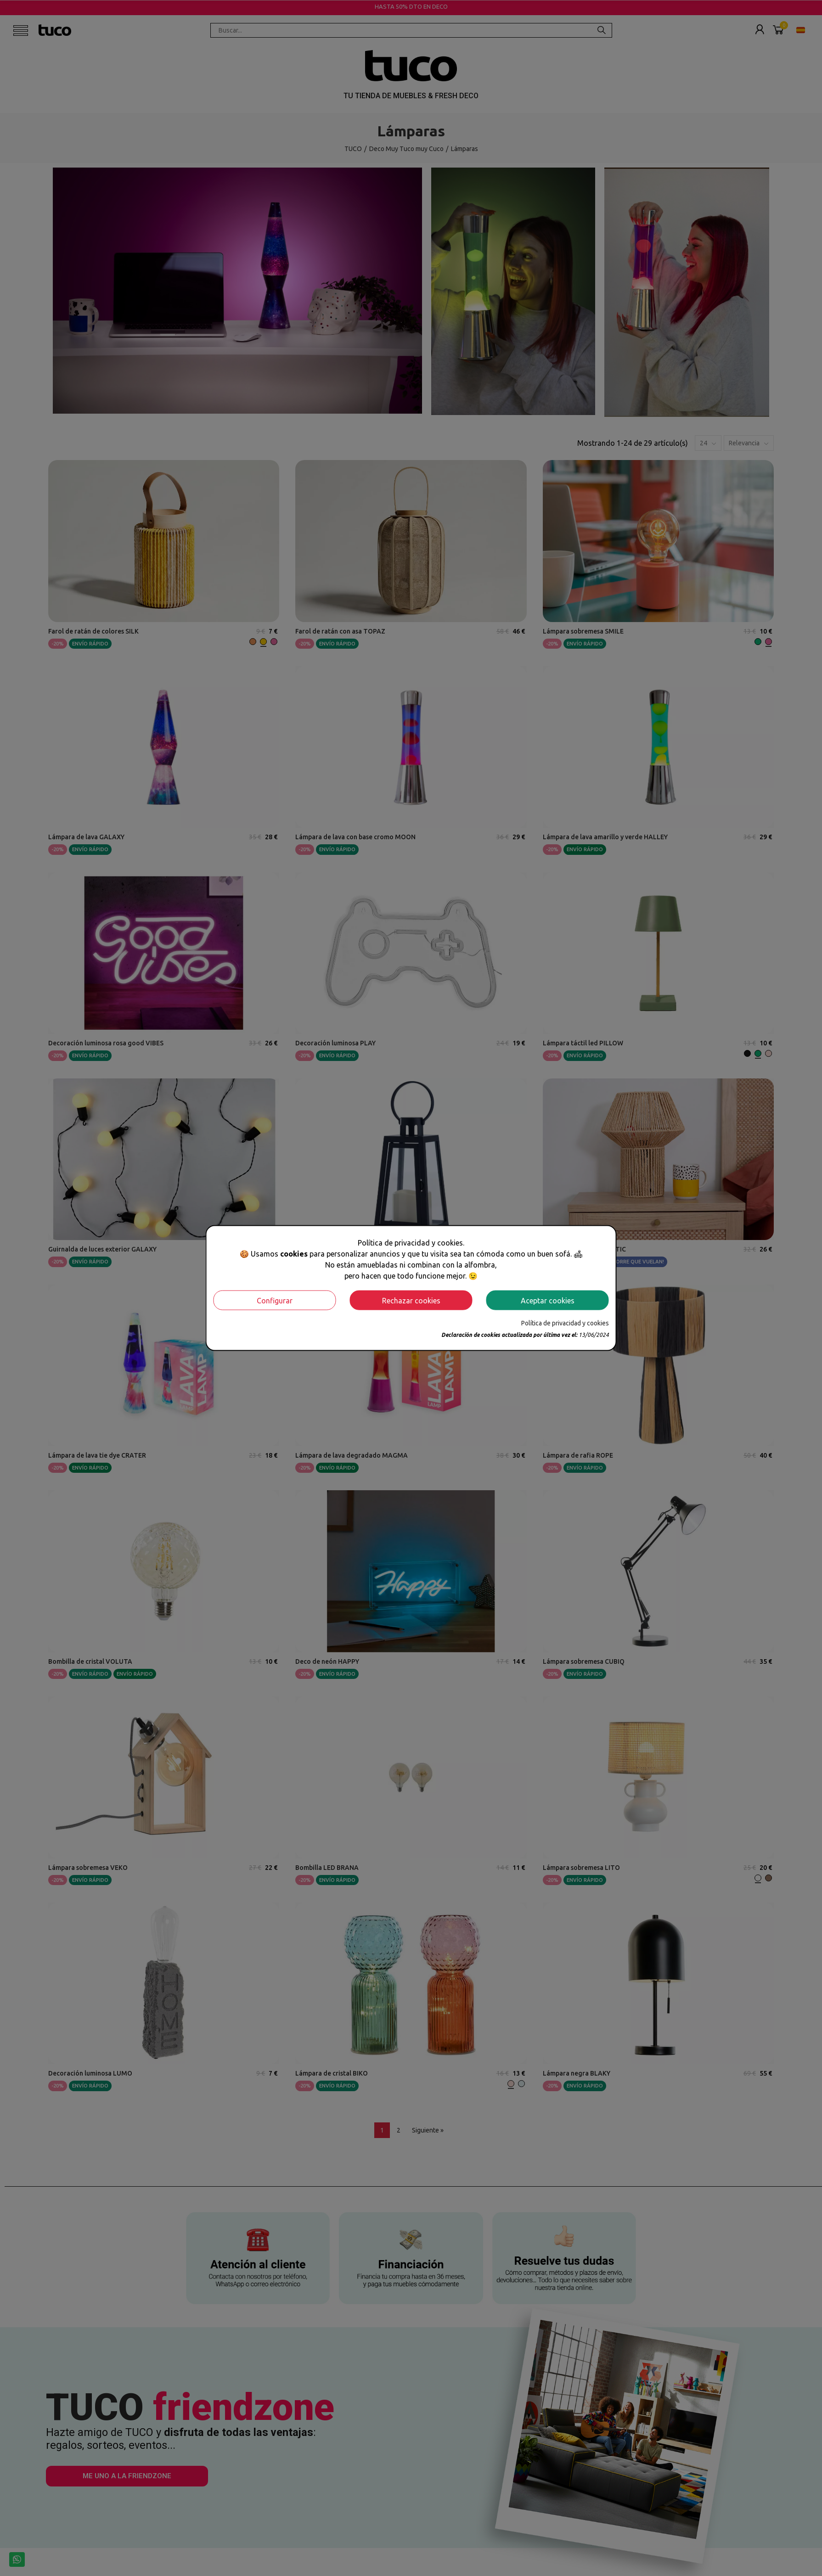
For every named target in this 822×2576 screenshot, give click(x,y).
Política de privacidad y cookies (565, 1323)
